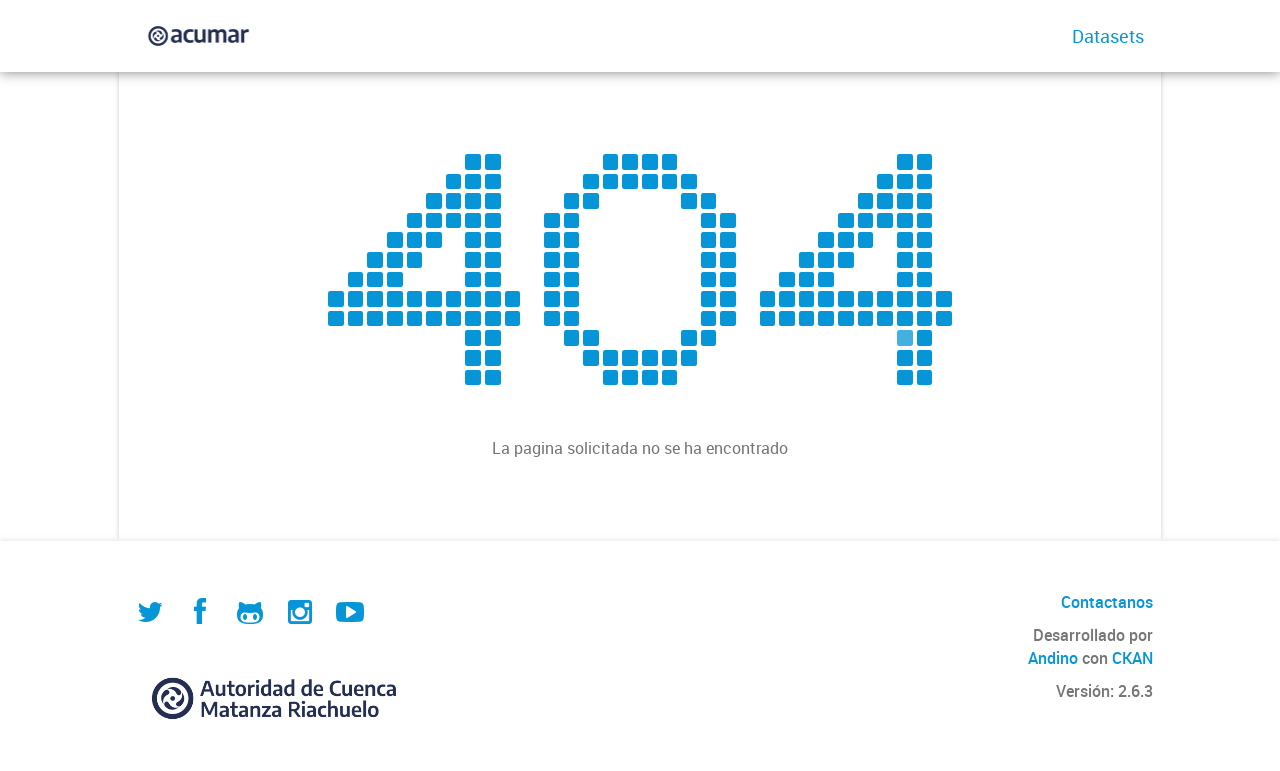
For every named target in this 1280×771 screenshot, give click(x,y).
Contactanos (1107, 602)
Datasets (1108, 36)
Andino (1053, 658)
